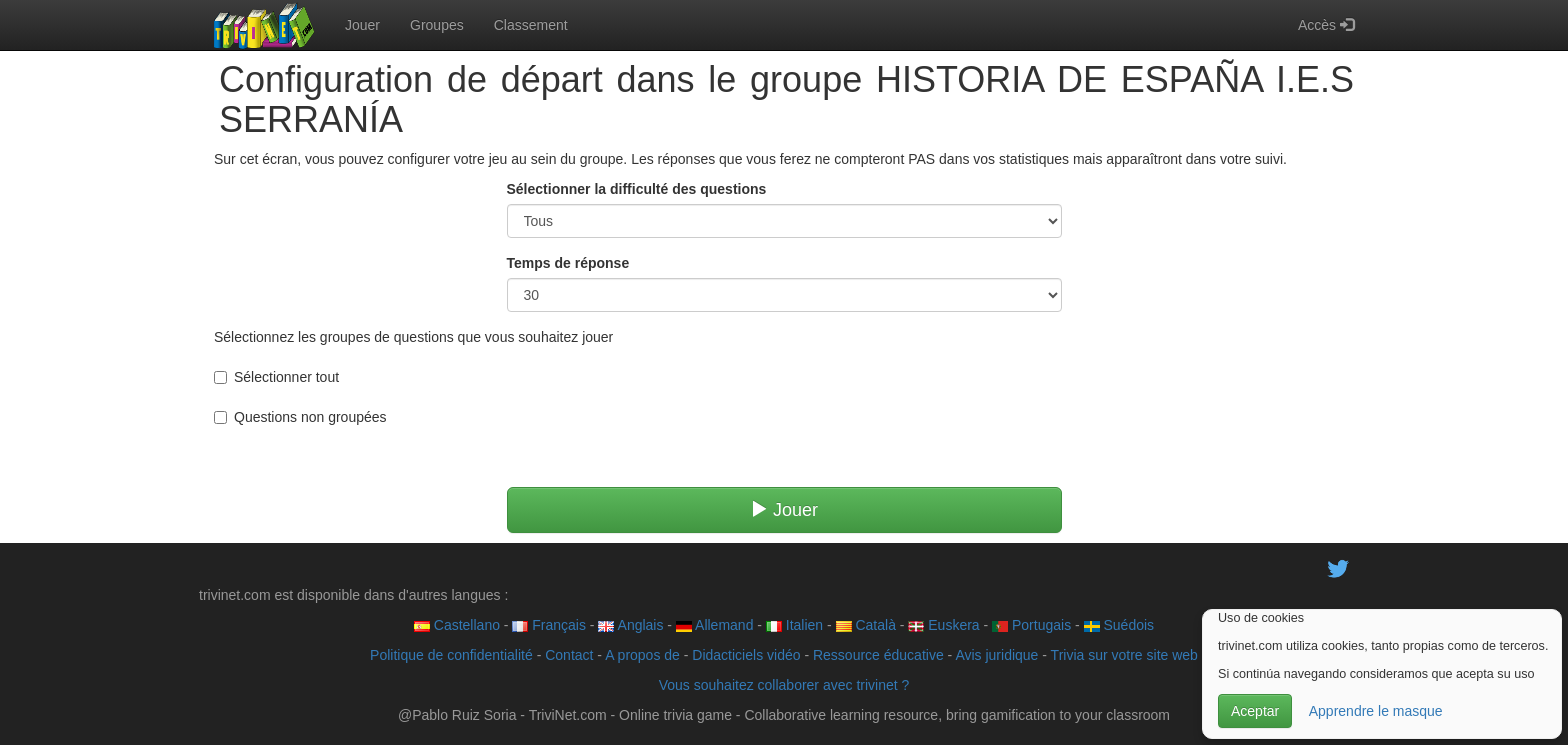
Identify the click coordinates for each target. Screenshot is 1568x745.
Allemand (714, 625)
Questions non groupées (300, 417)
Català (866, 625)
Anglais (630, 625)
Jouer (362, 25)
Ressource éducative (878, 655)
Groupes (437, 25)
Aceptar (1255, 711)
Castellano (457, 625)
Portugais (1031, 625)
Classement (531, 25)
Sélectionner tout (276, 377)
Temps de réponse (568, 263)
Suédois (1119, 625)
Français (549, 625)
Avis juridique (996, 655)
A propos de (642, 655)
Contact (569, 655)
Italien (794, 625)
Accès (1326, 25)
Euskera (943, 625)
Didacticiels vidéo (746, 655)
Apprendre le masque (1376, 711)
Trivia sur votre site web (1124, 655)
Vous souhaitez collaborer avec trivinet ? (784, 685)
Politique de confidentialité (451, 655)
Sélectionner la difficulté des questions (637, 189)
